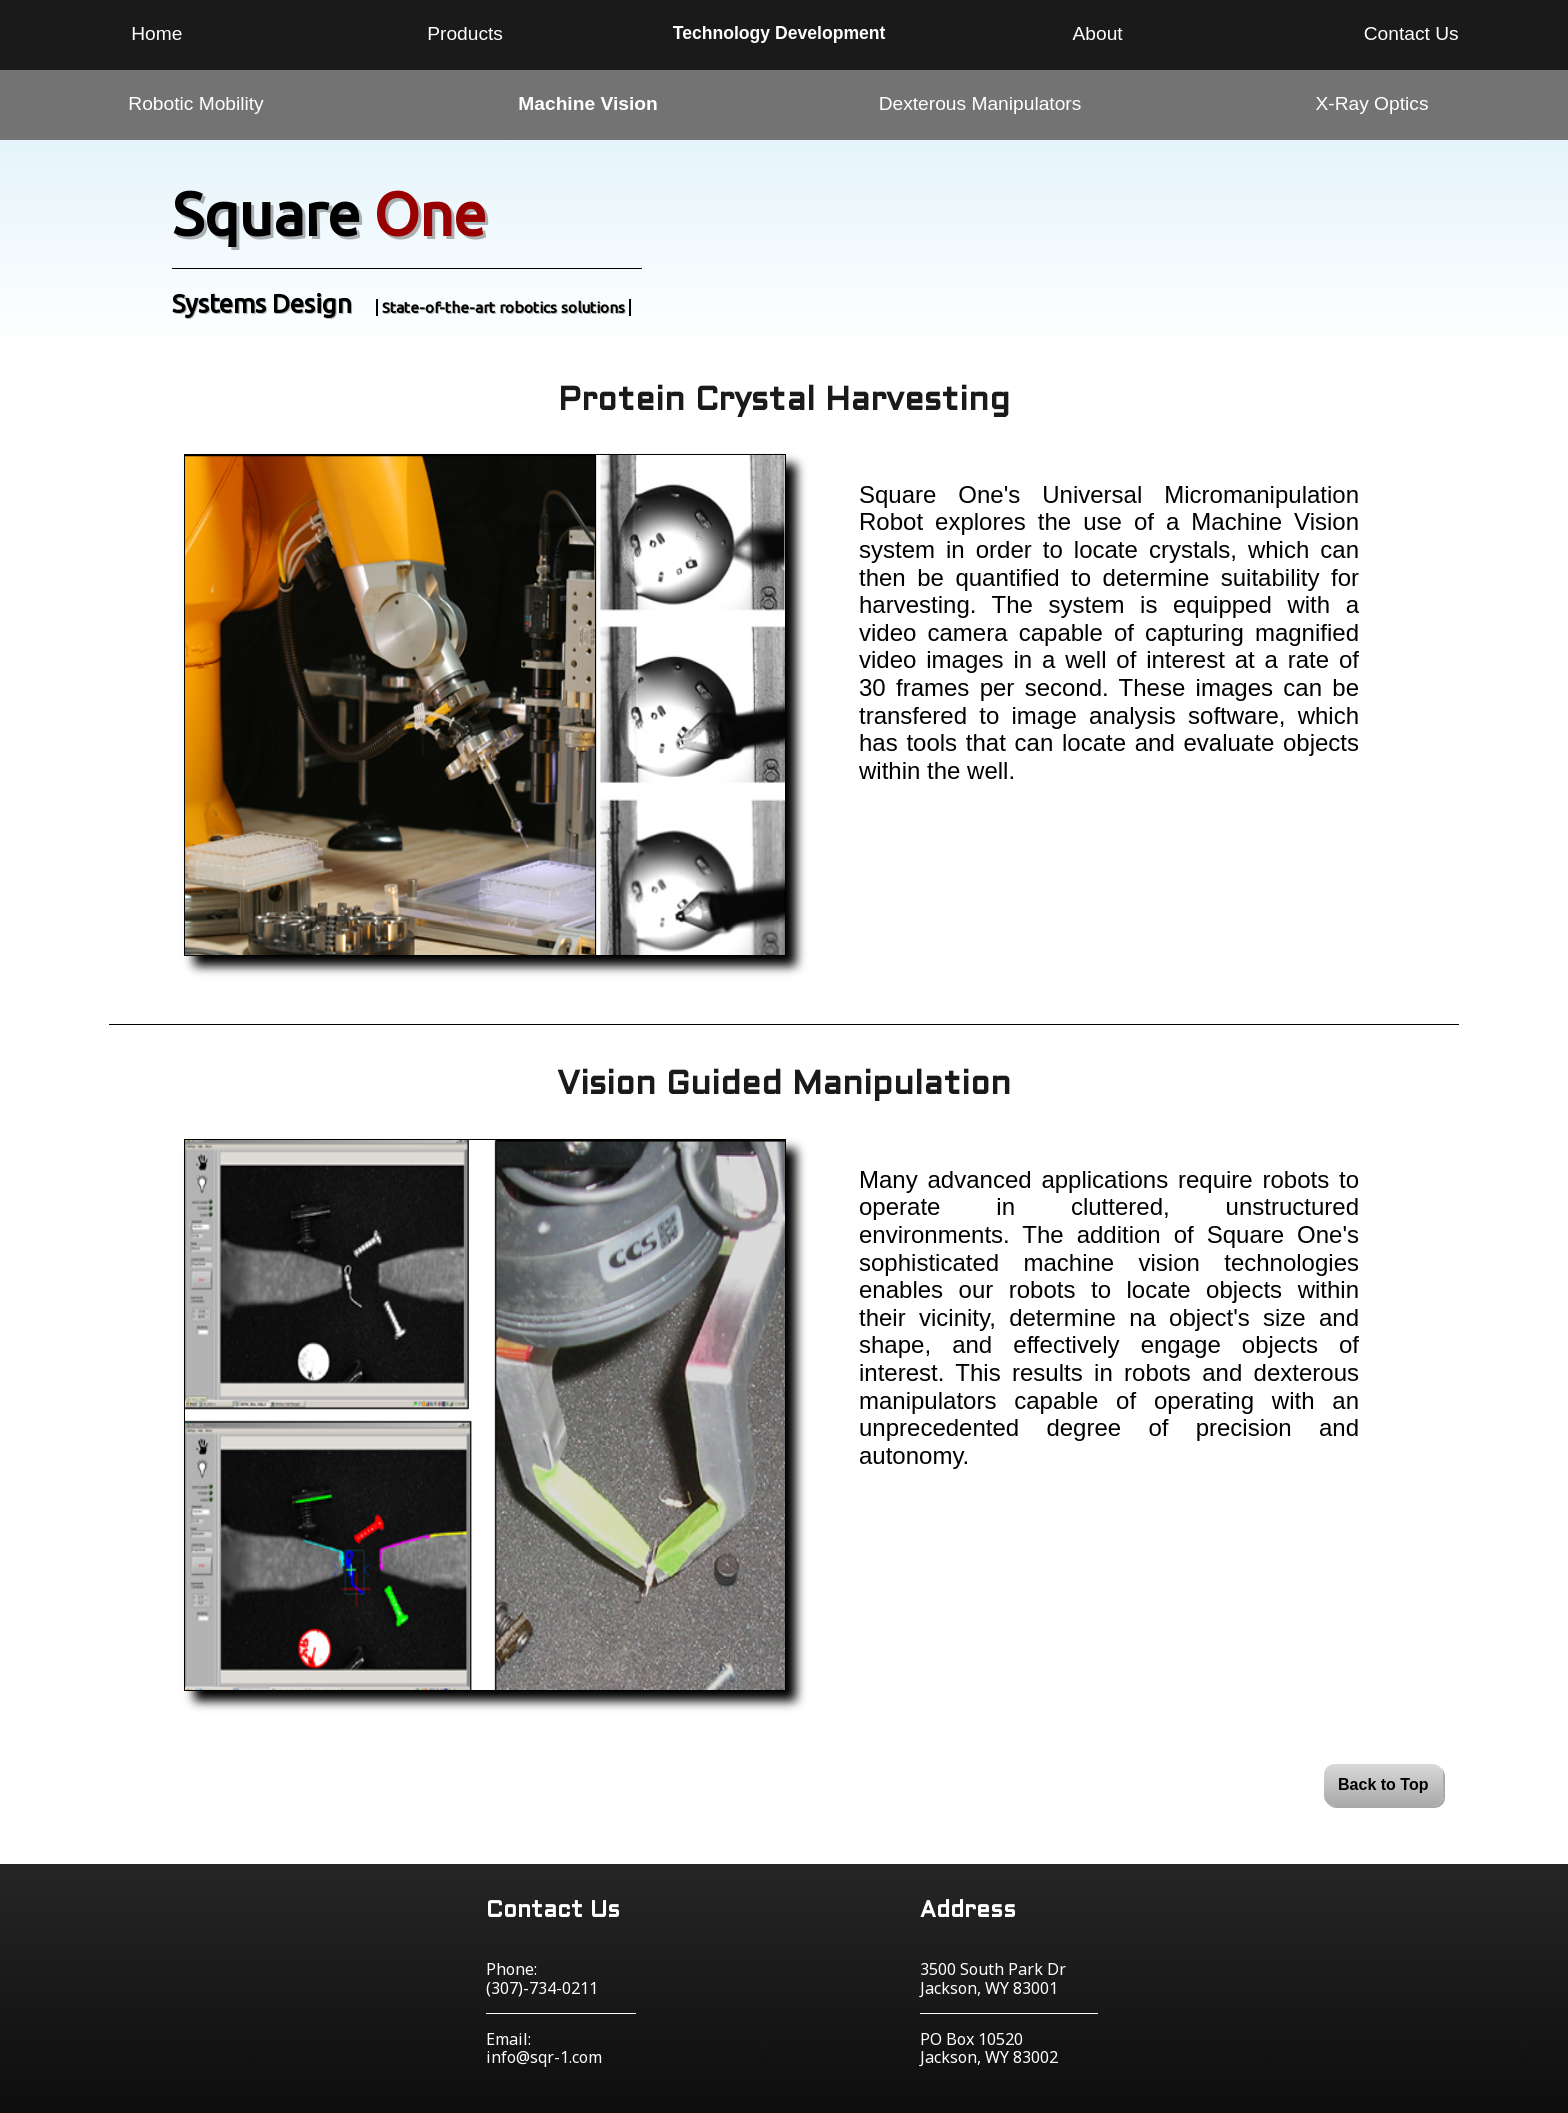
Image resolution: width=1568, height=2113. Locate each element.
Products (465, 33)
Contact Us (1411, 33)
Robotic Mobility (195, 103)
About (1098, 33)
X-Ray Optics (1371, 103)
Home (156, 33)
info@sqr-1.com (544, 2057)
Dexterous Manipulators (980, 103)
